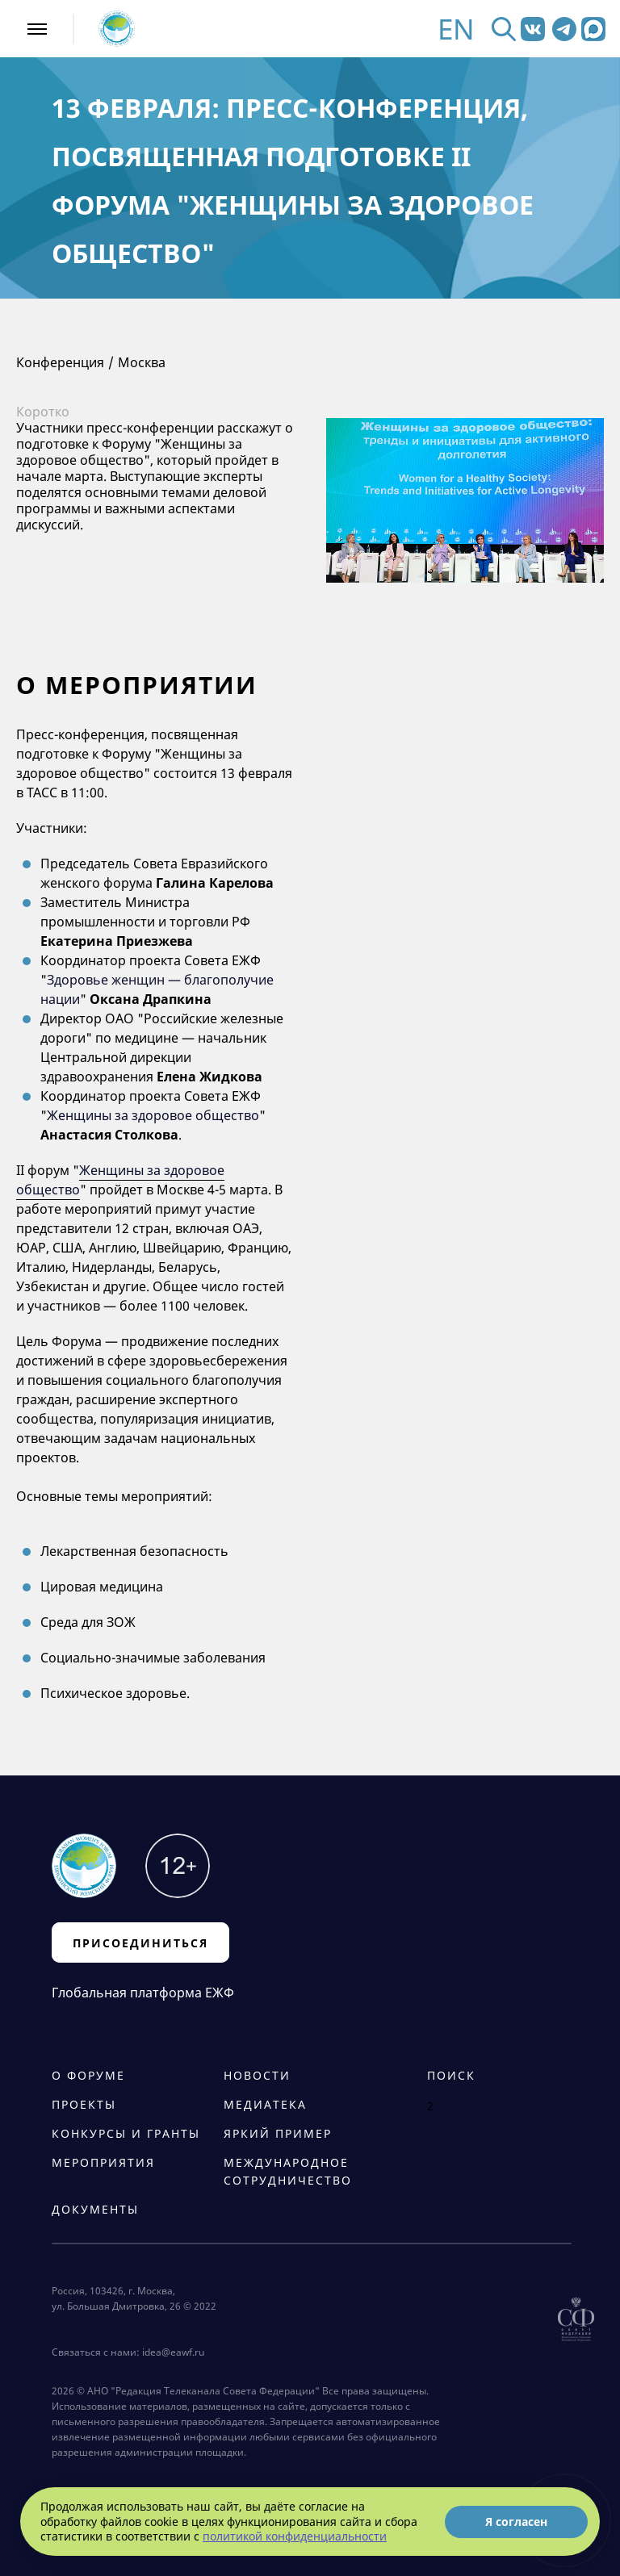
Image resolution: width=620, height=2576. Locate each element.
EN (456, 28)
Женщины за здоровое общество (153, 1115)
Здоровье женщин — (115, 980)
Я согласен (516, 2521)
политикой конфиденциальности (295, 2536)
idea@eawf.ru (173, 2352)
